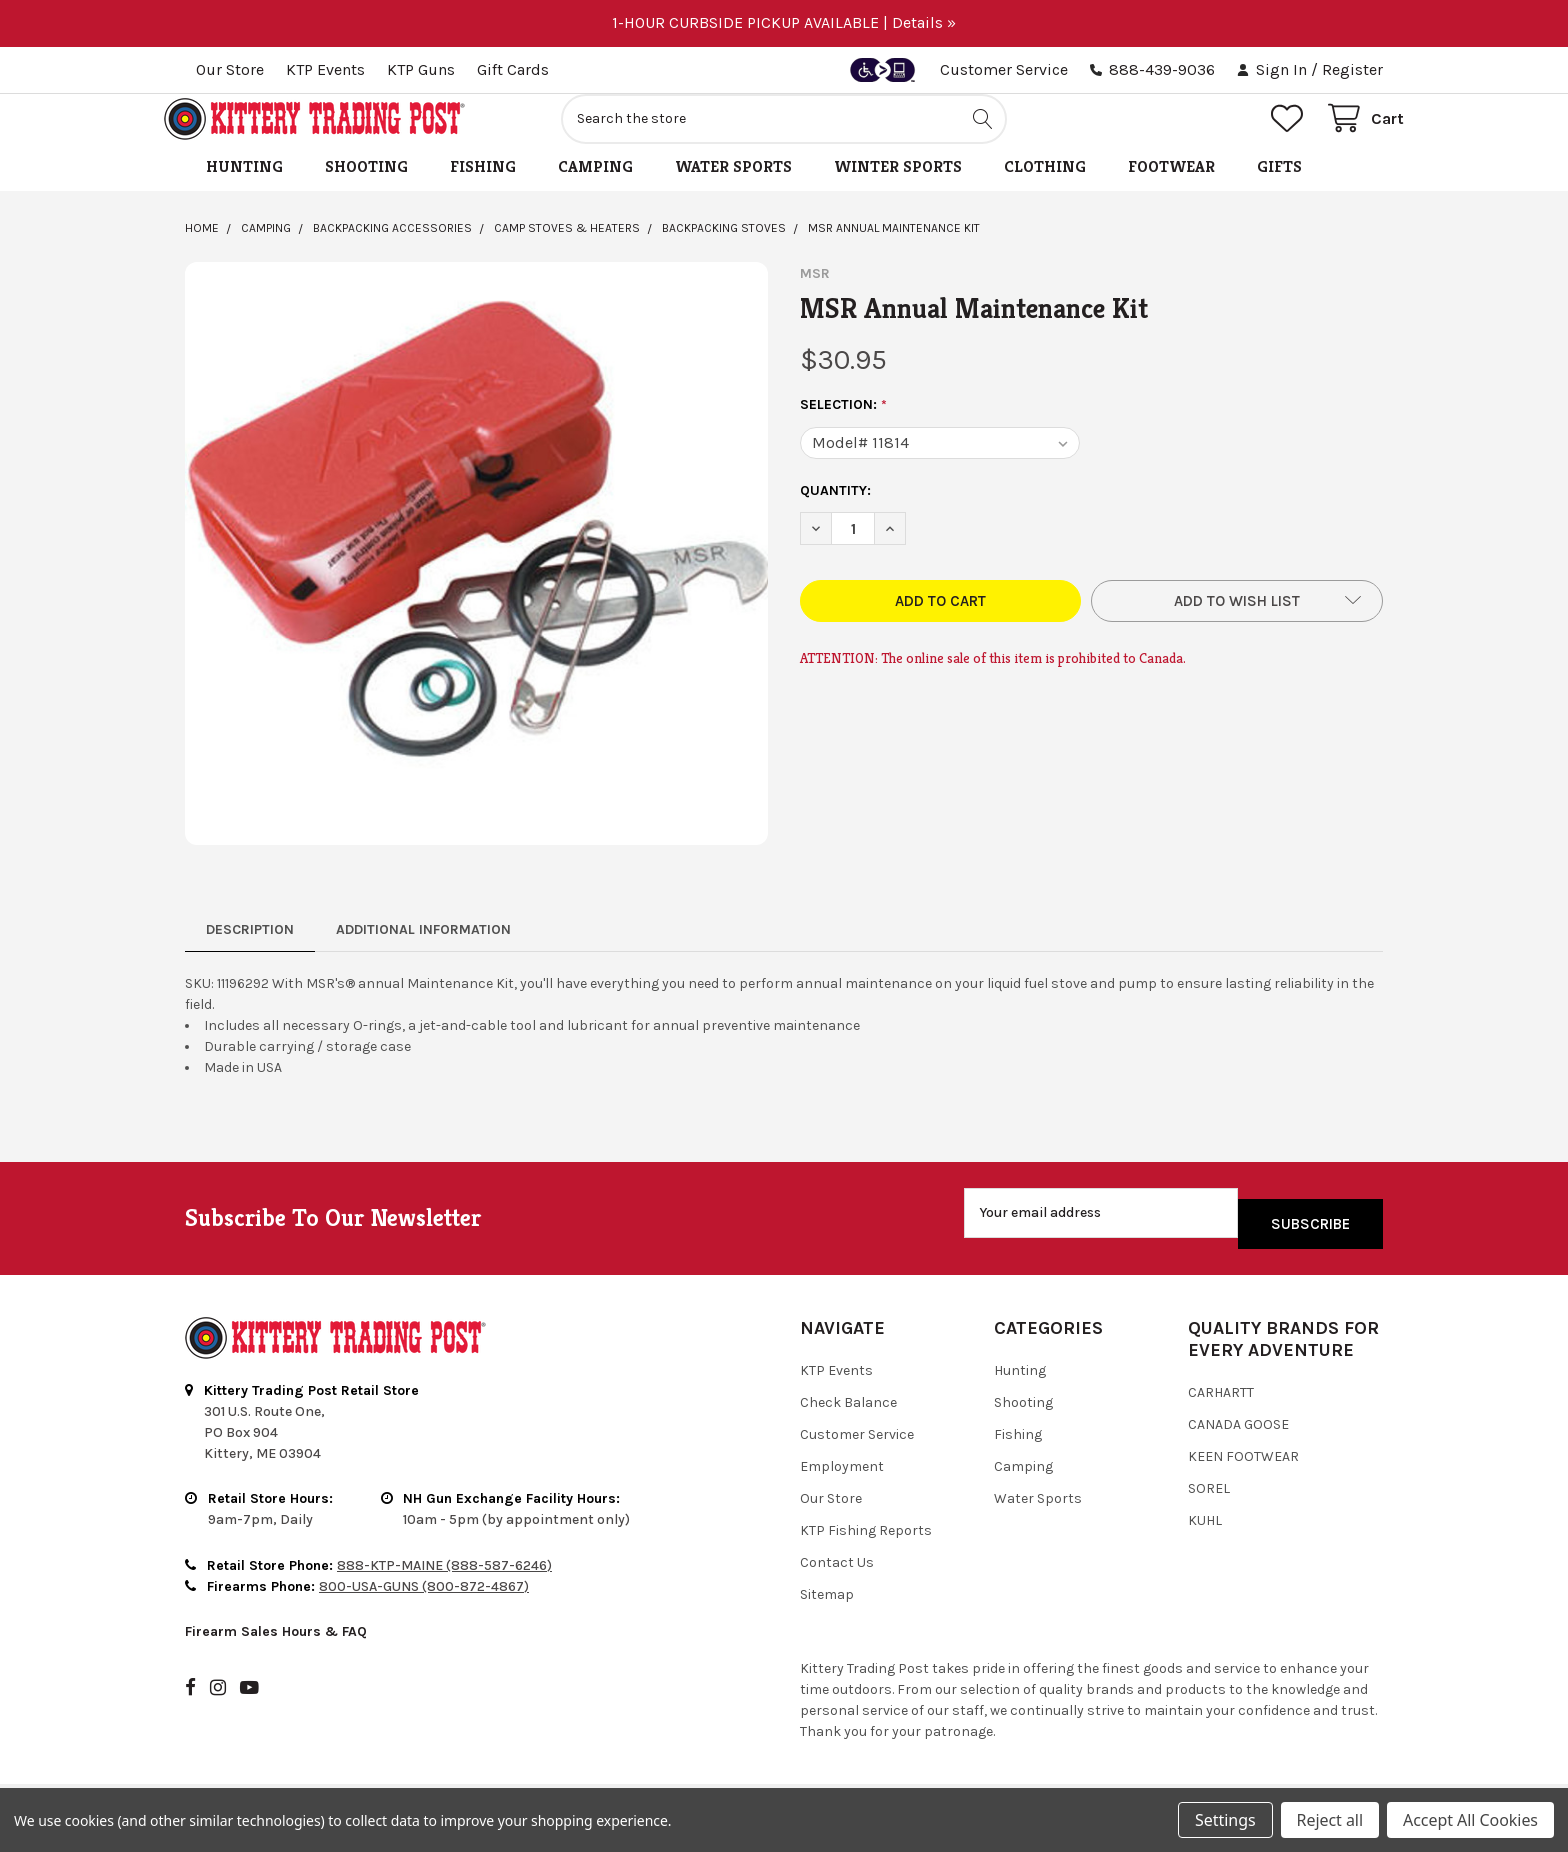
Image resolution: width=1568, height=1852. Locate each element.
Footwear (1171, 188)
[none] (476, 575)
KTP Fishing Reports (866, 1541)
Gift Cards (513, 69)
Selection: (844, 427)
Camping (595, 188)
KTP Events (325, 69)
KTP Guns (421, 69)
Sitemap (827, 1605)
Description (250, 951)
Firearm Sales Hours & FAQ (276, 1642)
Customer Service (1004, 69)
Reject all (1330, 1820)
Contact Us (837, 1573)
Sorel (1209, 1499)
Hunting (244, 188)
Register (1352, 69)
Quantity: (835, 512)
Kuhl (1205, 1531)
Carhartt (1221, 1403)
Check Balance (848, 1413)
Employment (842, 1477)
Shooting (366, 188)
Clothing (1045, 188)
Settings (1225, 1820)
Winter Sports (898, 188)
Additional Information (423, 951)
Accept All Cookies (1470, 1820)
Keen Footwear (1243, 1467)
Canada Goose (1238, 1435)
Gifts (1279, 188)
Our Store (230, 69)
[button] (1236, 623)
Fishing (483, 188)
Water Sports (733, 188)
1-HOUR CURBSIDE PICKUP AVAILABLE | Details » (784, 22)
